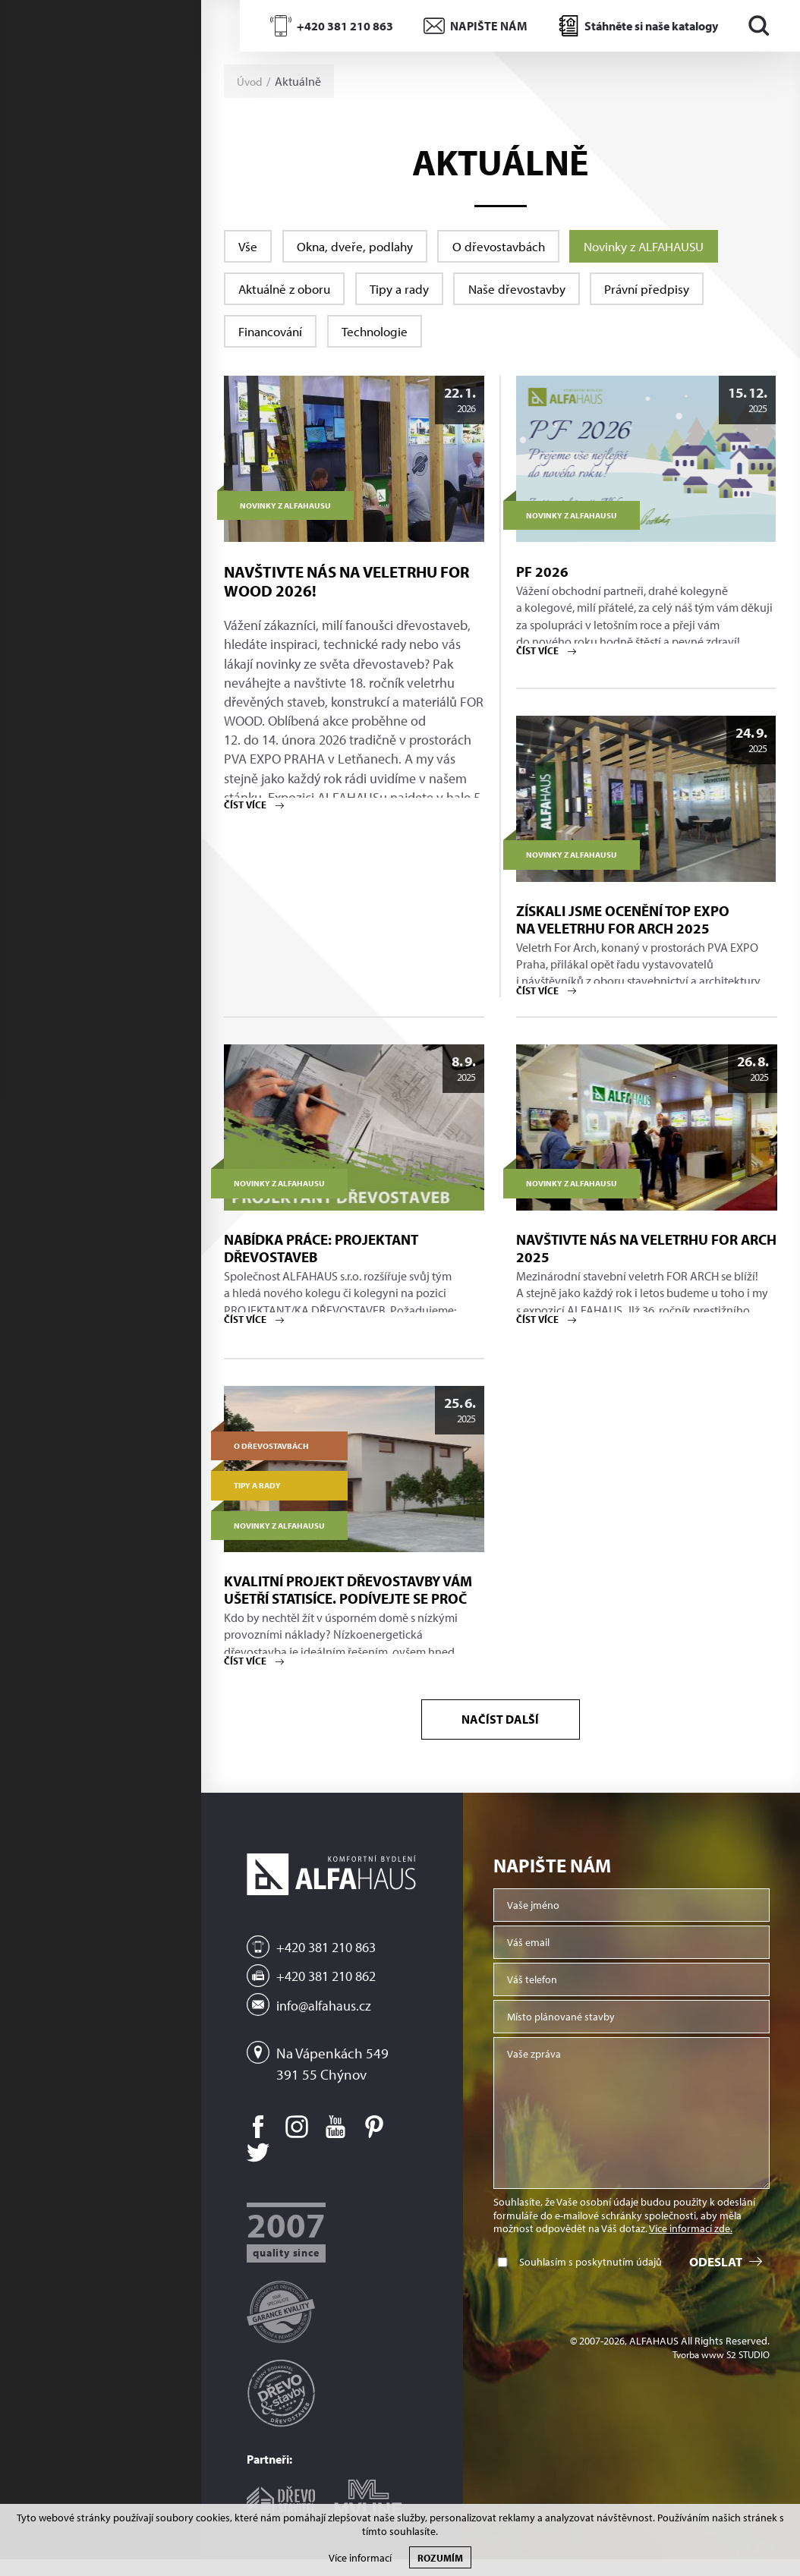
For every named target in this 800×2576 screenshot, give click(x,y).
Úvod (250, 81)
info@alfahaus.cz (326, 2022)
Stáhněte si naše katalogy (651, 25)
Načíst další (500, 1738)
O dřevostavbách (520, 247)
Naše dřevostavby (542, 294)
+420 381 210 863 (345, 25)
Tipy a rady (415, 294)
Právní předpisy (682, 294)
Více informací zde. (690, 2249)
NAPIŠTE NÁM (489, 25)
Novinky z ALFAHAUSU (680, 247)
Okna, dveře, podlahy (366, 247)
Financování (275, 342)
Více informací (360, 2558)
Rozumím (440, 2557)
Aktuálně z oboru (290, 294)
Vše (250, 247)
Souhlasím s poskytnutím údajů (590, 2282)
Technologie (391, 342)
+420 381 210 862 (330, 1994)
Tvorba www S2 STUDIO (717, 2376)
